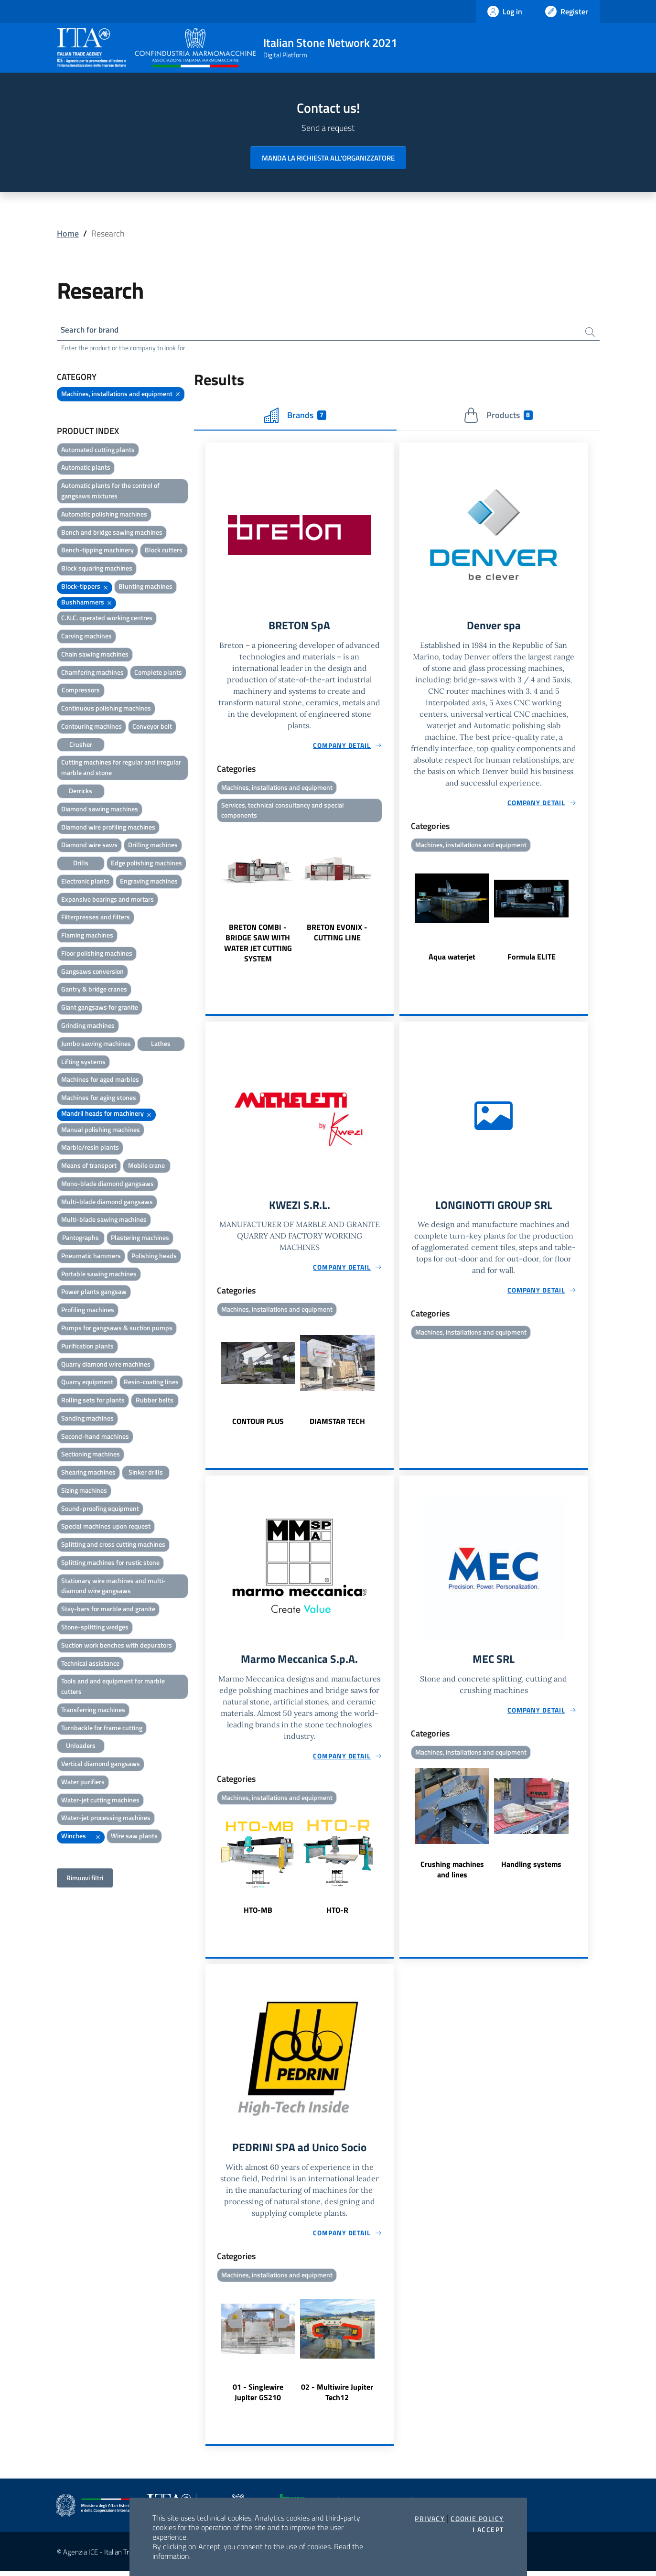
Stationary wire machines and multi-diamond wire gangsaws (113, 1586)
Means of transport (89, 1167)
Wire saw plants (134, 1837)
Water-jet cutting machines (100, 1801)
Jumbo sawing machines (96, 1044)
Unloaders (81, 1747)
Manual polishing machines (100, 1130)
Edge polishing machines (146, 864)
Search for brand (92, 330)
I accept (488, 2529)
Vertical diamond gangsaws (100, 1765)
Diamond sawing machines (99, 810)
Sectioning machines (90, 1455)
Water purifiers (83, 1783)
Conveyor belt (152, 727)
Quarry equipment (87, 1383)
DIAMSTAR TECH (337, 1424)
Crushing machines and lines (452, 1873)
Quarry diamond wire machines (106, 1365)
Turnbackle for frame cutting (101, 1729)
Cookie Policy (477, 2518)
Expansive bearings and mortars (107, 900)
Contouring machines (91, 727)
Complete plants (158, 673)
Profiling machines (87, 1311)
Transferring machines (93, 1710)
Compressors (81, 691)
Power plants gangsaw (94, 1293)
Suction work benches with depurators (116, 1646)
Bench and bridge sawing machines (111, 533)
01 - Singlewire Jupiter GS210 (258, 2397)
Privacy (430, 2518)
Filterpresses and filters (95, 918)
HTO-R (337, 1913)
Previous (210, 897)
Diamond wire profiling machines (108, 828)
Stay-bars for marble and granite (108, 1610)
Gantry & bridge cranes (94, 990)
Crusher (80, 745)
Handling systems (531, 1868)
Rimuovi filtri (84, 1879)
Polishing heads (154, 1256)
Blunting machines (145, 587)
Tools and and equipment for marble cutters (113, 1687)
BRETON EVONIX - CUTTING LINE (337, 935)
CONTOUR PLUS (258, 1424)
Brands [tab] (295, 416)
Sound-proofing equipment (100, 1509)
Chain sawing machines (95, 655)
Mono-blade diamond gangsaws (107, 1184)
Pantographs (80, 1239)
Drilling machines (153, 846)
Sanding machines (87, 1419)
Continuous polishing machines (106, 709)
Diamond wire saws (89, 846)
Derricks (80, 792)
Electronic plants (85, 882)
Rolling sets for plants (93, 1401)
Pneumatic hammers (91, 1256)
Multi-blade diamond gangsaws (107, 1202)
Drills (80, 864)
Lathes (161, 1044)
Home (68, 233)
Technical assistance (90, 1664)
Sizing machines (84, 1491)
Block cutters (164, 551)
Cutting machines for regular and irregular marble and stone (121, 768)
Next (389, 897)
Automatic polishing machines (104, 515)
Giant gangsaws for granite (99, 1008)
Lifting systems (83, 1062)
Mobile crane (146, 1167)
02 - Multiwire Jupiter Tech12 (337, 2397)
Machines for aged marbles (100, 1081)
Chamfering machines (92, 673)
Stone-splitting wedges (95, 1628)
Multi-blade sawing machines (104, 1221)
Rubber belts (154, 1401)
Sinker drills (146, 1473)
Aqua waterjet (452, 958)
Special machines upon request (106, 1527)
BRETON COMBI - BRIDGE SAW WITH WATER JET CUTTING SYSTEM (258, 945)
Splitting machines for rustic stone (110, 1563)
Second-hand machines (95, 1437)
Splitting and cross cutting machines (113, 1546)
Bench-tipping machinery (97, 551)
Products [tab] (498, 416)
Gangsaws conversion (92, 972)
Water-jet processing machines (106, 1819)
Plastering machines (140, 1239)
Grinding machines (88, 1026)
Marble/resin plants (90, 1148)
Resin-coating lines (151, 1383)
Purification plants (87, 1347)
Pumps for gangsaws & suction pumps (116, 1329)
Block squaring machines (96, 569)
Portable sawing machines (99, 1275)
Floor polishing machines (96, 954)
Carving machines (86, 637)
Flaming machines (87, 936)
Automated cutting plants (98, 450)
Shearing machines (88, 1473)
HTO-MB (258, 1913)
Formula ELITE (531, 958)
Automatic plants (85, 468)
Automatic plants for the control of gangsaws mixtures (110, 492)
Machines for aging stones (98, 1098)
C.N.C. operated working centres (106, 619)
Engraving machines (149, 882)
